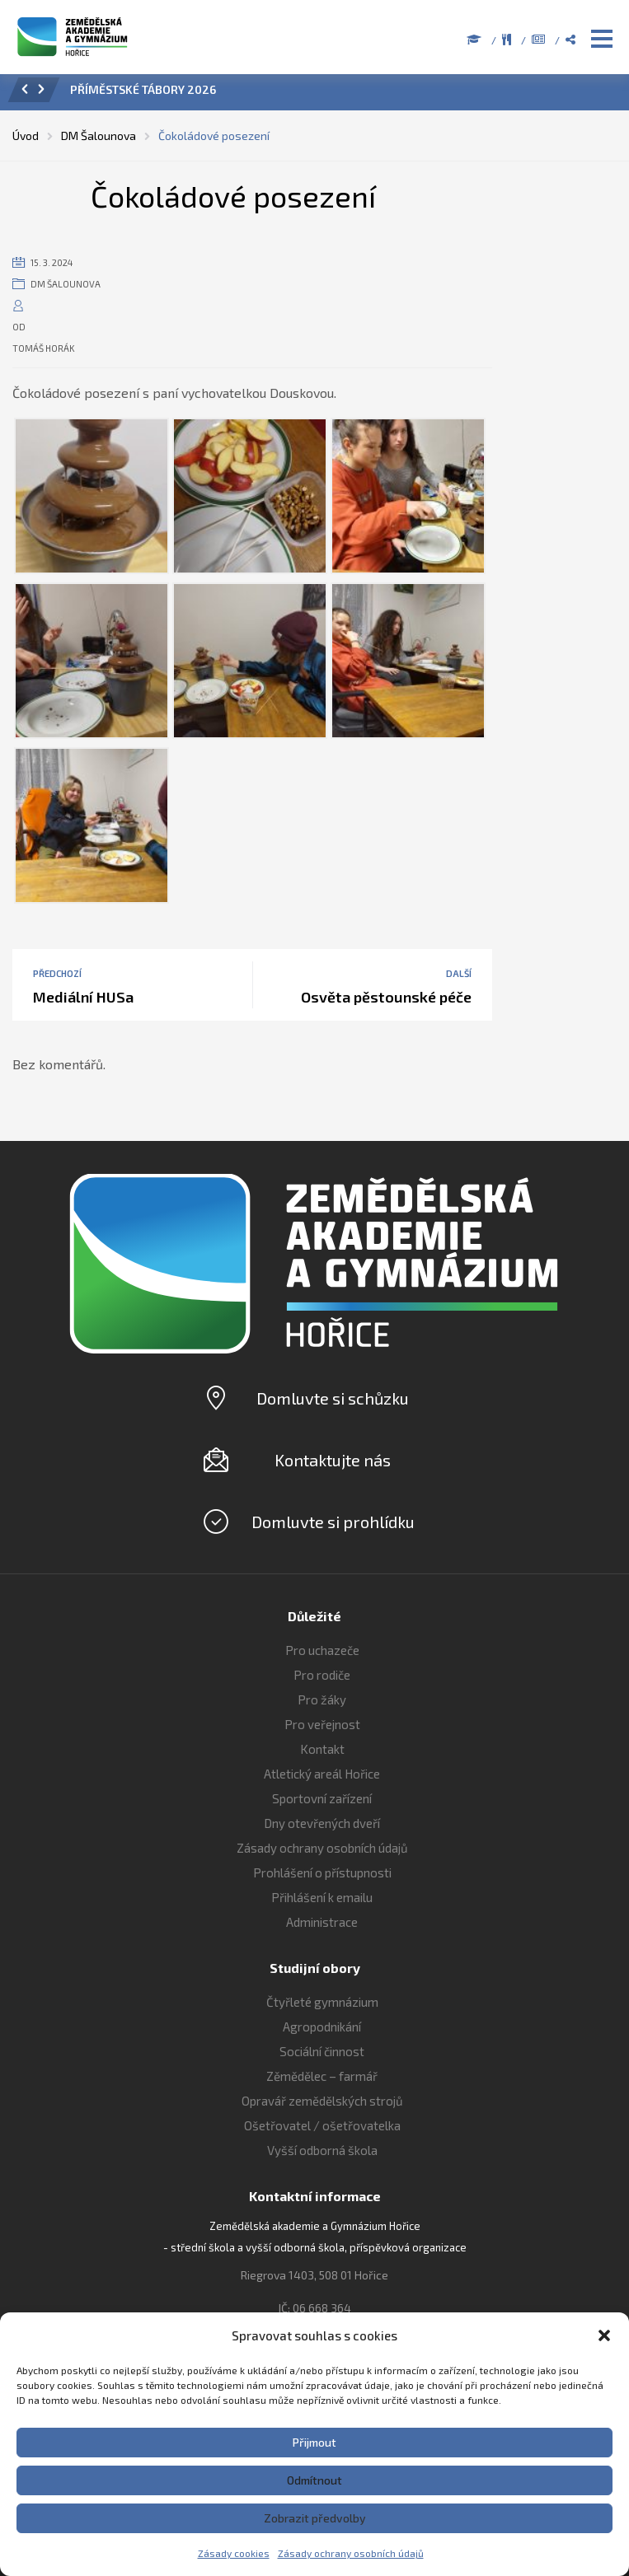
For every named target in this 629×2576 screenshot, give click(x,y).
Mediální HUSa (83, 997)
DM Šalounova (66, 283)
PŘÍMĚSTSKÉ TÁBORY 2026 (143, 89)
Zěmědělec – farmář (322, 2076)
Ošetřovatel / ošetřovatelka (322, 2125)
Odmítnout (314, 2480)
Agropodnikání (322, 2026)
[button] (604, 2335)
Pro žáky (322, 1699)
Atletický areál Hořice (322, 1773)
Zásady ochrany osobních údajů (351, 2553)
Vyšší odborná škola (322, 2150)
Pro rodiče (321, 1674)
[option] (337, 93)
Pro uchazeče (322, 1650)
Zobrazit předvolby (315, 2518)
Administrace (322, 1921)
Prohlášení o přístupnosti (322, 1872)
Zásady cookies (234, 2553)
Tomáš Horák (43, 348)
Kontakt (322, 1748)
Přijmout (314, 2442)
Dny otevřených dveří (322, 1823)
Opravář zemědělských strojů (322, 2100)
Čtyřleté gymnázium (322, 2001)
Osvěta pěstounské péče (386, 997)
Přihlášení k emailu (322, 1897)
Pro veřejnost (322, 1724)
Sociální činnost (321, 2051)
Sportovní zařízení (322, 1798)
